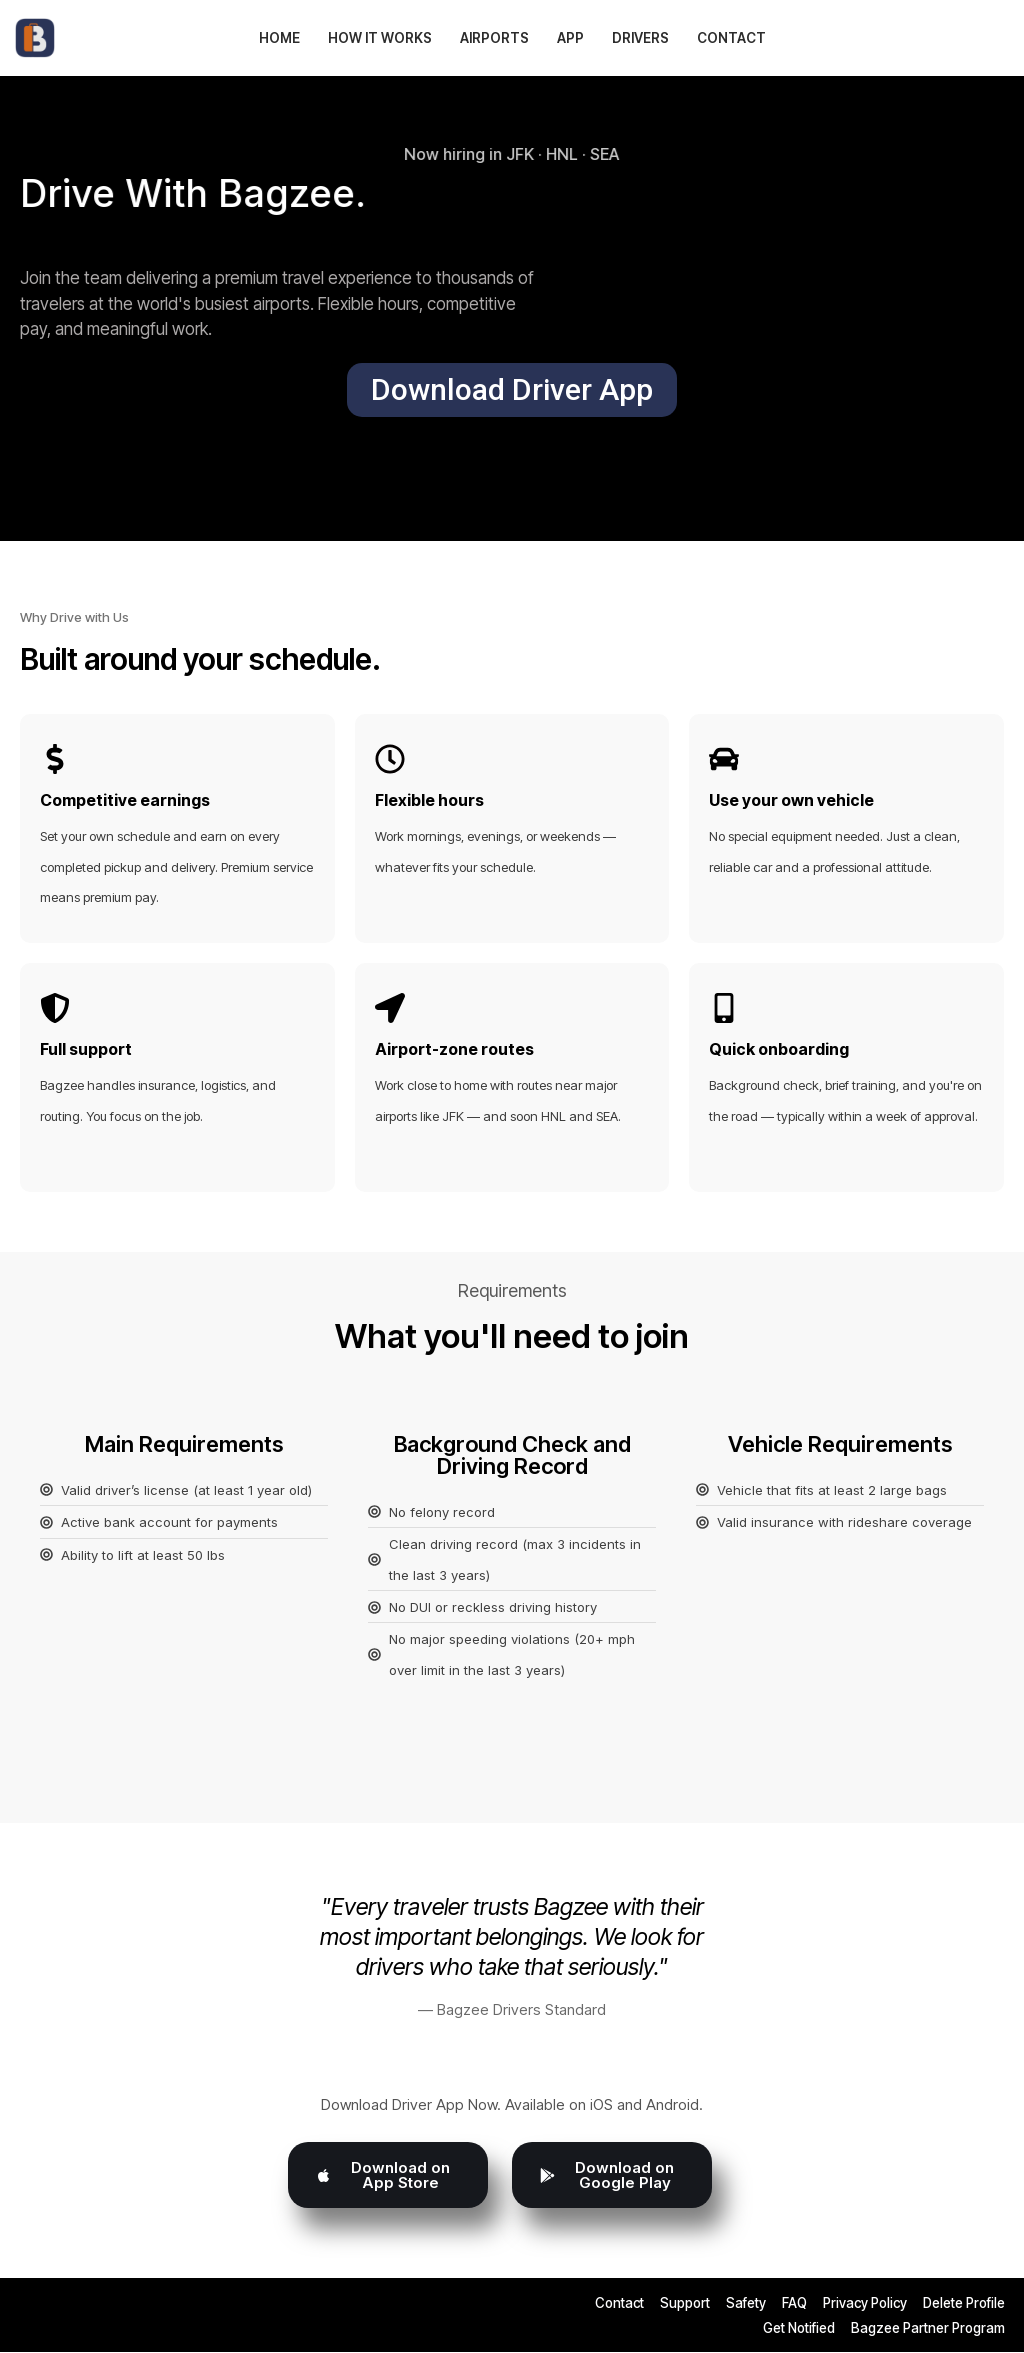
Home (279, 38)
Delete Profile (964, 2304)
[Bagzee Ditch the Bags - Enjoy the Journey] (40, 38)
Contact (731, 38)
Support (685, 2304)
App (570, 38)
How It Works (380, 38)
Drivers (640, 38)
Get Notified (799, 2329)
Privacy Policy (865, 2304)
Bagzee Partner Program (928, 2329)
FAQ (794, 2304)
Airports (494, 38)
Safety (746, 2304)
